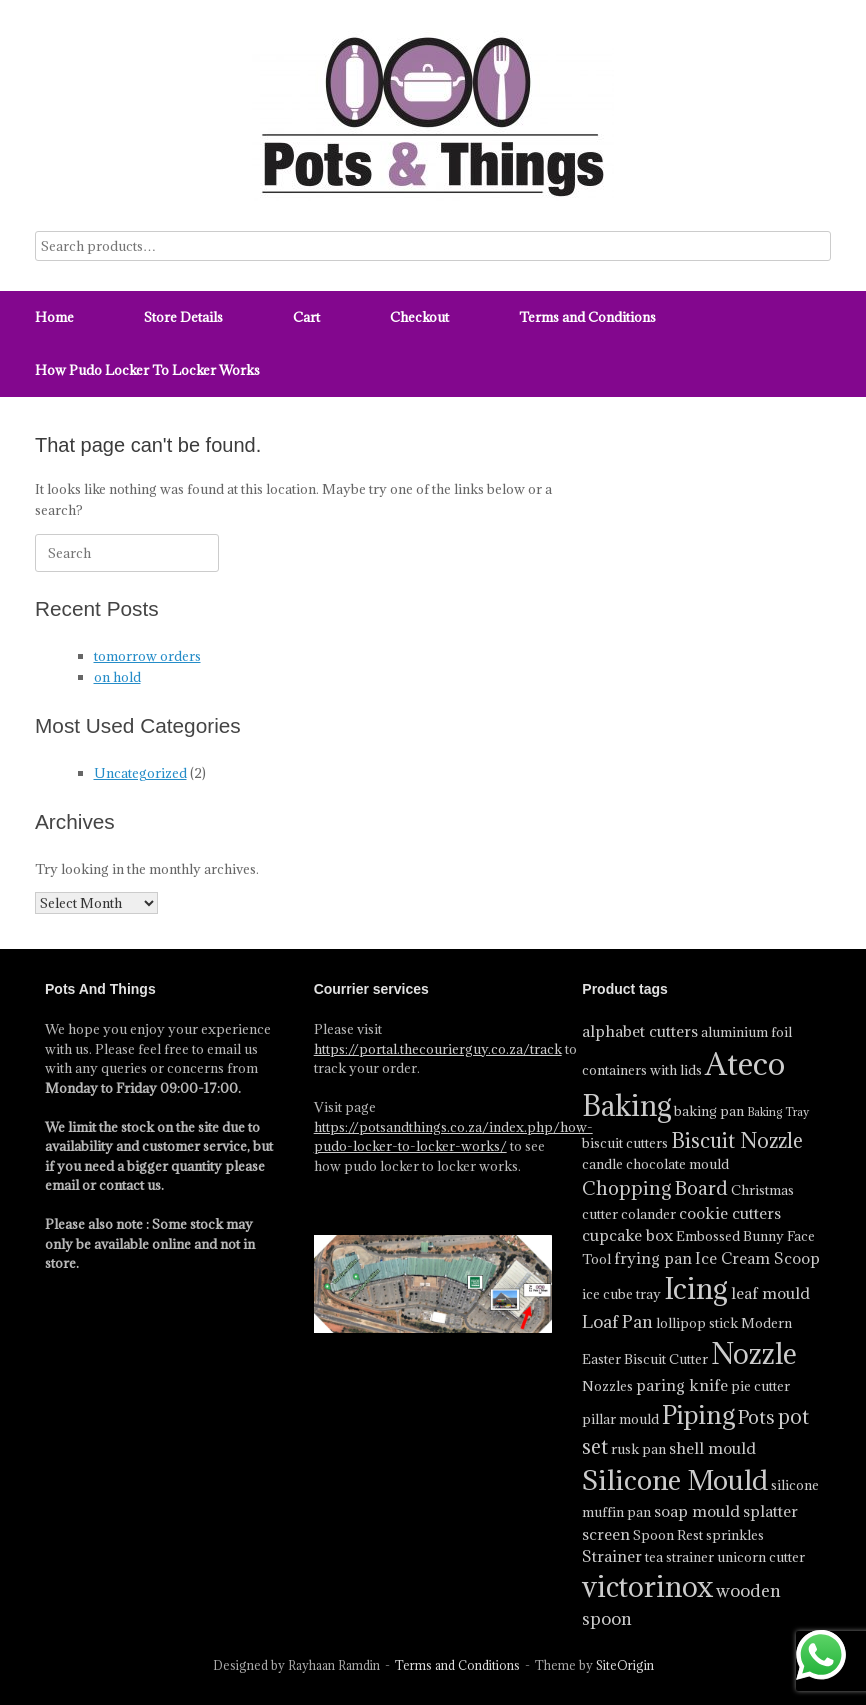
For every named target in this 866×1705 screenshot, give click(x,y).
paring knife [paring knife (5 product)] (682, 1385)
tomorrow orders (147, 656)
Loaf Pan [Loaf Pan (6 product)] (617, 1321)
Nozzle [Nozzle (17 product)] (754, 1354)
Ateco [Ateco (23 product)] (745, 1064)
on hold (117, 677)
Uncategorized (140, 773)
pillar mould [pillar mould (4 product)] (620, 1419)
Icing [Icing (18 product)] (696, 1288)
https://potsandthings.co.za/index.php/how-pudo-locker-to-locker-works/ (453, 1137)
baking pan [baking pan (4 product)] (709, 1111)
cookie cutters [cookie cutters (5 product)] (730, 1213)
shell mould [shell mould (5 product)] (712, 1448)
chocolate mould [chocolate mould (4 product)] (677, 1164)
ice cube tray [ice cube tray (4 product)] (621, 1294)
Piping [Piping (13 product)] (698, 1414)
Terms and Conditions (587, 317)
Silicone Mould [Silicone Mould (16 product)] (675, 1479)
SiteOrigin (625, 1665)
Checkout (419, 317)
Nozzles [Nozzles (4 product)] (607, 1386)
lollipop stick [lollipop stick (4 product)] (697, 1323)
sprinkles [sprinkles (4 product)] (735, 1535)
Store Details (183, 317)
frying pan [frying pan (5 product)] (653, 1258)
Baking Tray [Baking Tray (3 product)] (778, 1112)
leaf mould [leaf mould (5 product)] (770, 1293)
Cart (306, 317)
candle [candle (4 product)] (602, 1164)
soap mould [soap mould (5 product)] (697, 1511)
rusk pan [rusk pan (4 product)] (638, 1449)
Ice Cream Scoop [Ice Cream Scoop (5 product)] (757, 1258)
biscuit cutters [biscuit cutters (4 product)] (625, 1143)
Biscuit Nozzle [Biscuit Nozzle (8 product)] (737, 1141)
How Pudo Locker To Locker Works (147, 370)
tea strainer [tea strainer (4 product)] (679, 1557)
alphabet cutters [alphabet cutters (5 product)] (640, 1031)
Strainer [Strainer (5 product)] (612, 1556)
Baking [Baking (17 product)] (626, 1106)
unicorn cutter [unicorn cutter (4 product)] (761, 1557)
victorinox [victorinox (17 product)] (647, 1587)
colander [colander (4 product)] (648, 1214)
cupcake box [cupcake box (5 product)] (627, 1235)
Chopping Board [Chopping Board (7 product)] (655, 1188)
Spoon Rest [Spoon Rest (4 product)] (668, 1535)
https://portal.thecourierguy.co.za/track (438, 1049)
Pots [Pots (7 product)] (756, 1417)
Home (54, 317)
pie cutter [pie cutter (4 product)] (760, 1386)
